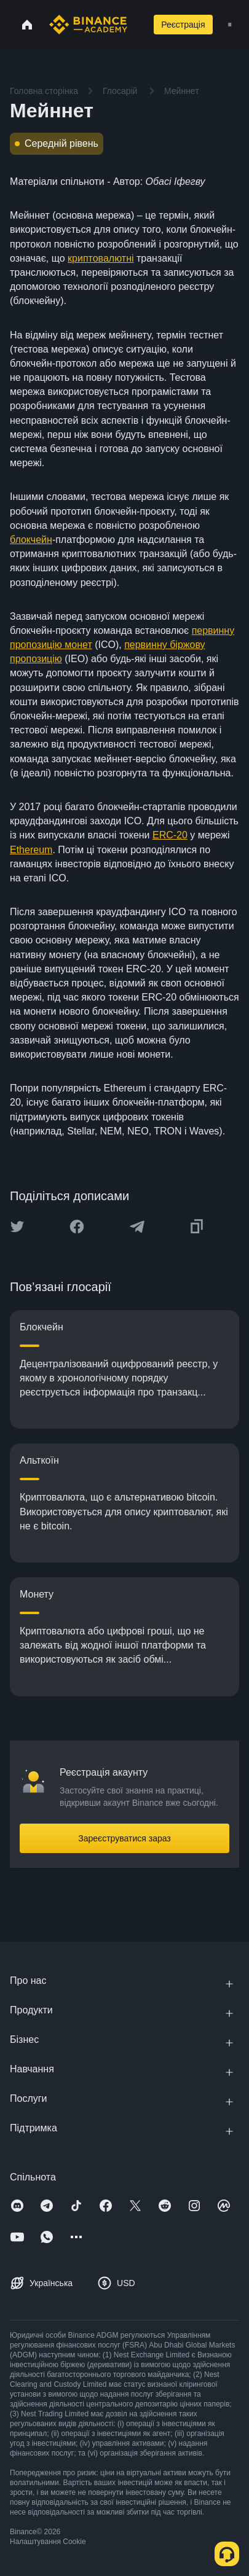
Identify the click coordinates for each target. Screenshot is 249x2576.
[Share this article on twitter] (17, 1226)
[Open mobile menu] (229, 25)
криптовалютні (100, 258)
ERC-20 (170, 835)
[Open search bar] (136, 25)
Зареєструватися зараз (124, 1838)
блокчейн (31, 539)
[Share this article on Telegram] (137, 1226)
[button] (229, 24)
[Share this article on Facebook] (76, 1226)
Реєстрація (183, 24)
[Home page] (88, 24)
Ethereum (31, 850)
